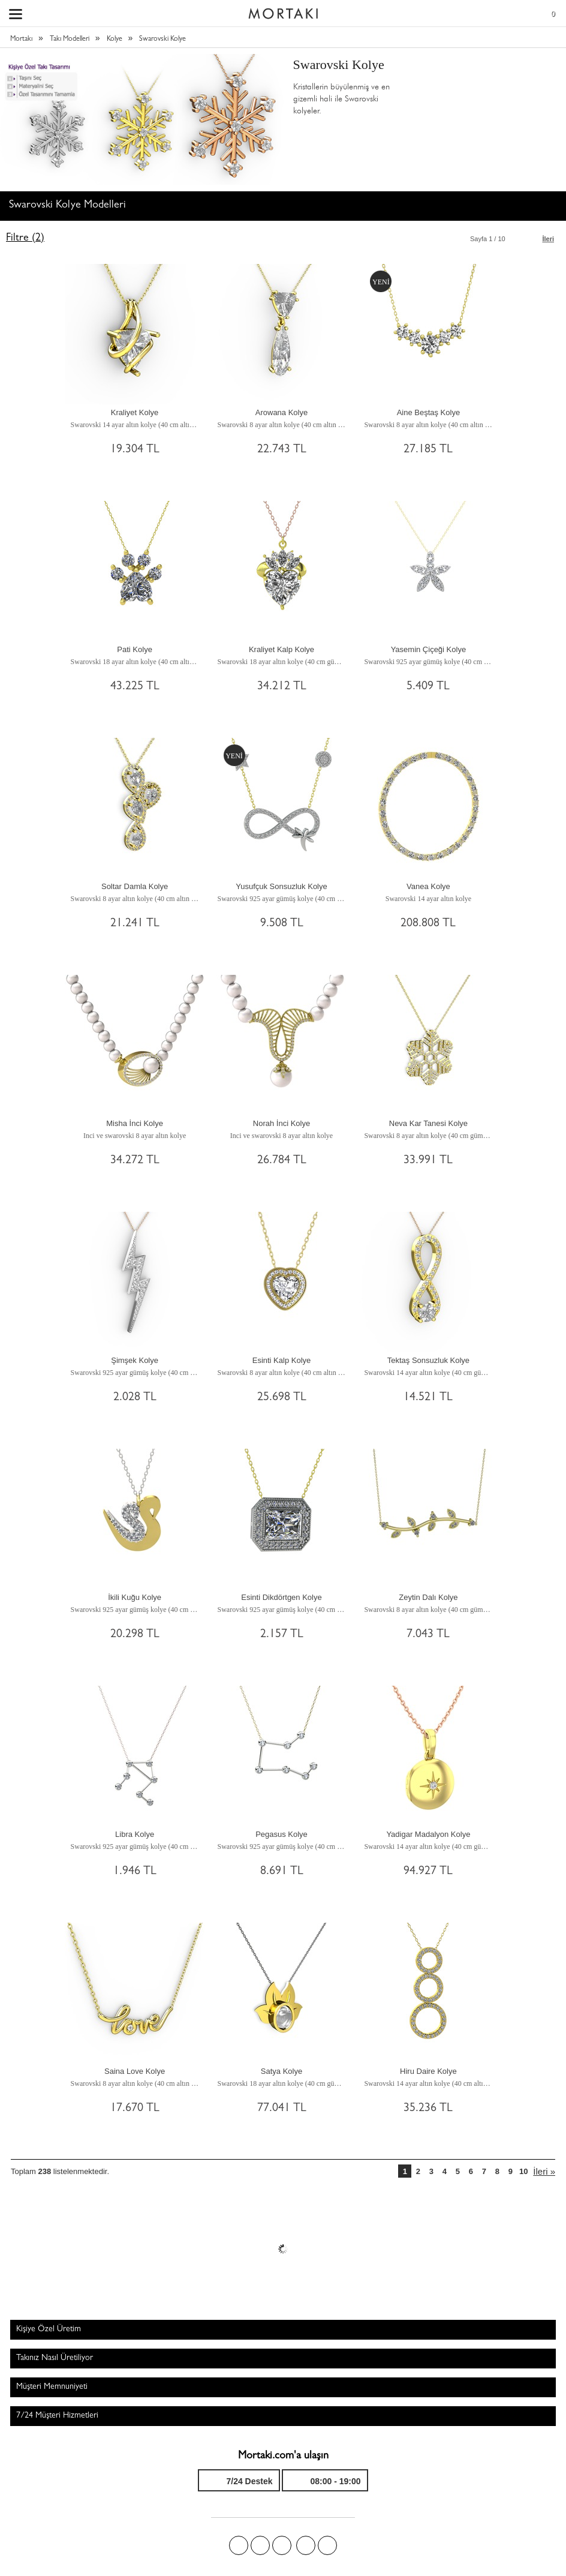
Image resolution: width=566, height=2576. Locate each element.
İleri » (544, 2171)
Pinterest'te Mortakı (281, 2545)
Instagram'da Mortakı (305, 2545)
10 (523, 2171)
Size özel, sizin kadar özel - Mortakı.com (283, 10)
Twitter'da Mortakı (260, 2545)
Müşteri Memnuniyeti (52, 2387)
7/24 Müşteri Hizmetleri (57, 2416)
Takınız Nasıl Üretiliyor (54, 2358)
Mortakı (21, 39)
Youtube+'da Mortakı (327, 2545)
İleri (548, 238)
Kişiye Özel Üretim (48, 2329)
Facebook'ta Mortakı (238, 2545)
